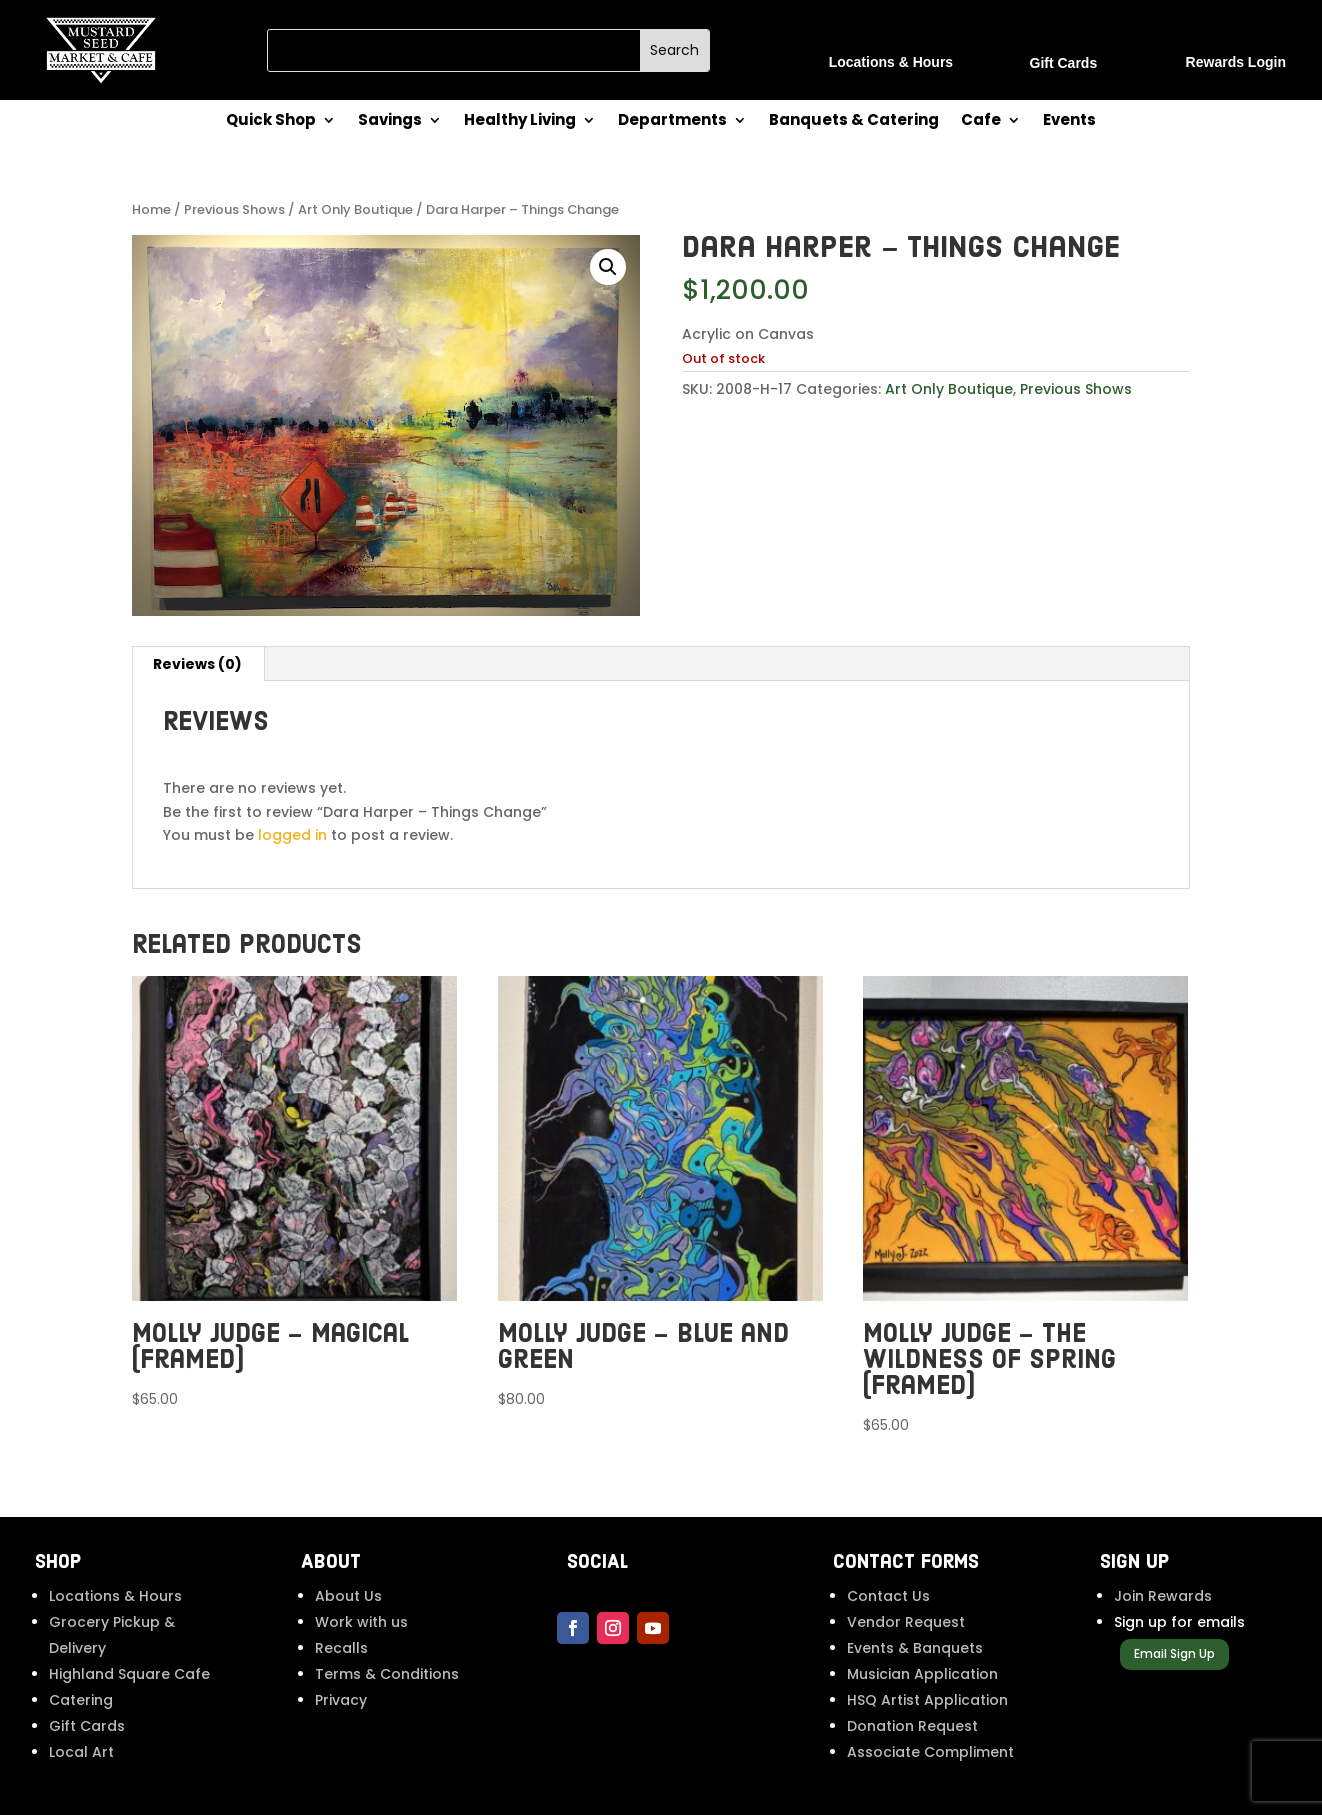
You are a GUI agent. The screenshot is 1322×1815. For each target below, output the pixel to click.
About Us (348, 1596)
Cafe (981, 121)
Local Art (81, 1752)
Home (151, 209)
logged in (292, 835)
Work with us (361, 1622)
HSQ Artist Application (927, 1700)
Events (1069, 121)
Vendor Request (906, 1622)
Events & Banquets (915, 1648)
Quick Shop (271, 121)
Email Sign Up (1174, 1653)
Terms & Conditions (387, 1674)
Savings (390, 121)
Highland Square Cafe (129, 1674)
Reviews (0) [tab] (197, 664)
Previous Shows (234, 209)
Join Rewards (1163, 1596)
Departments (672, 121)
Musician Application (922, 1674)
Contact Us (888, 1596)
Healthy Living (520, 121)
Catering (81, 1700)
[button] (608, 267)
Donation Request (912, 1726)
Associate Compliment (930, 1752)
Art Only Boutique (355, 209)
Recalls (341, 1648)
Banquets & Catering (854, 121)
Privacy (341, 1700)
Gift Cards (87, 1726)
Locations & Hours (115, 1596)
